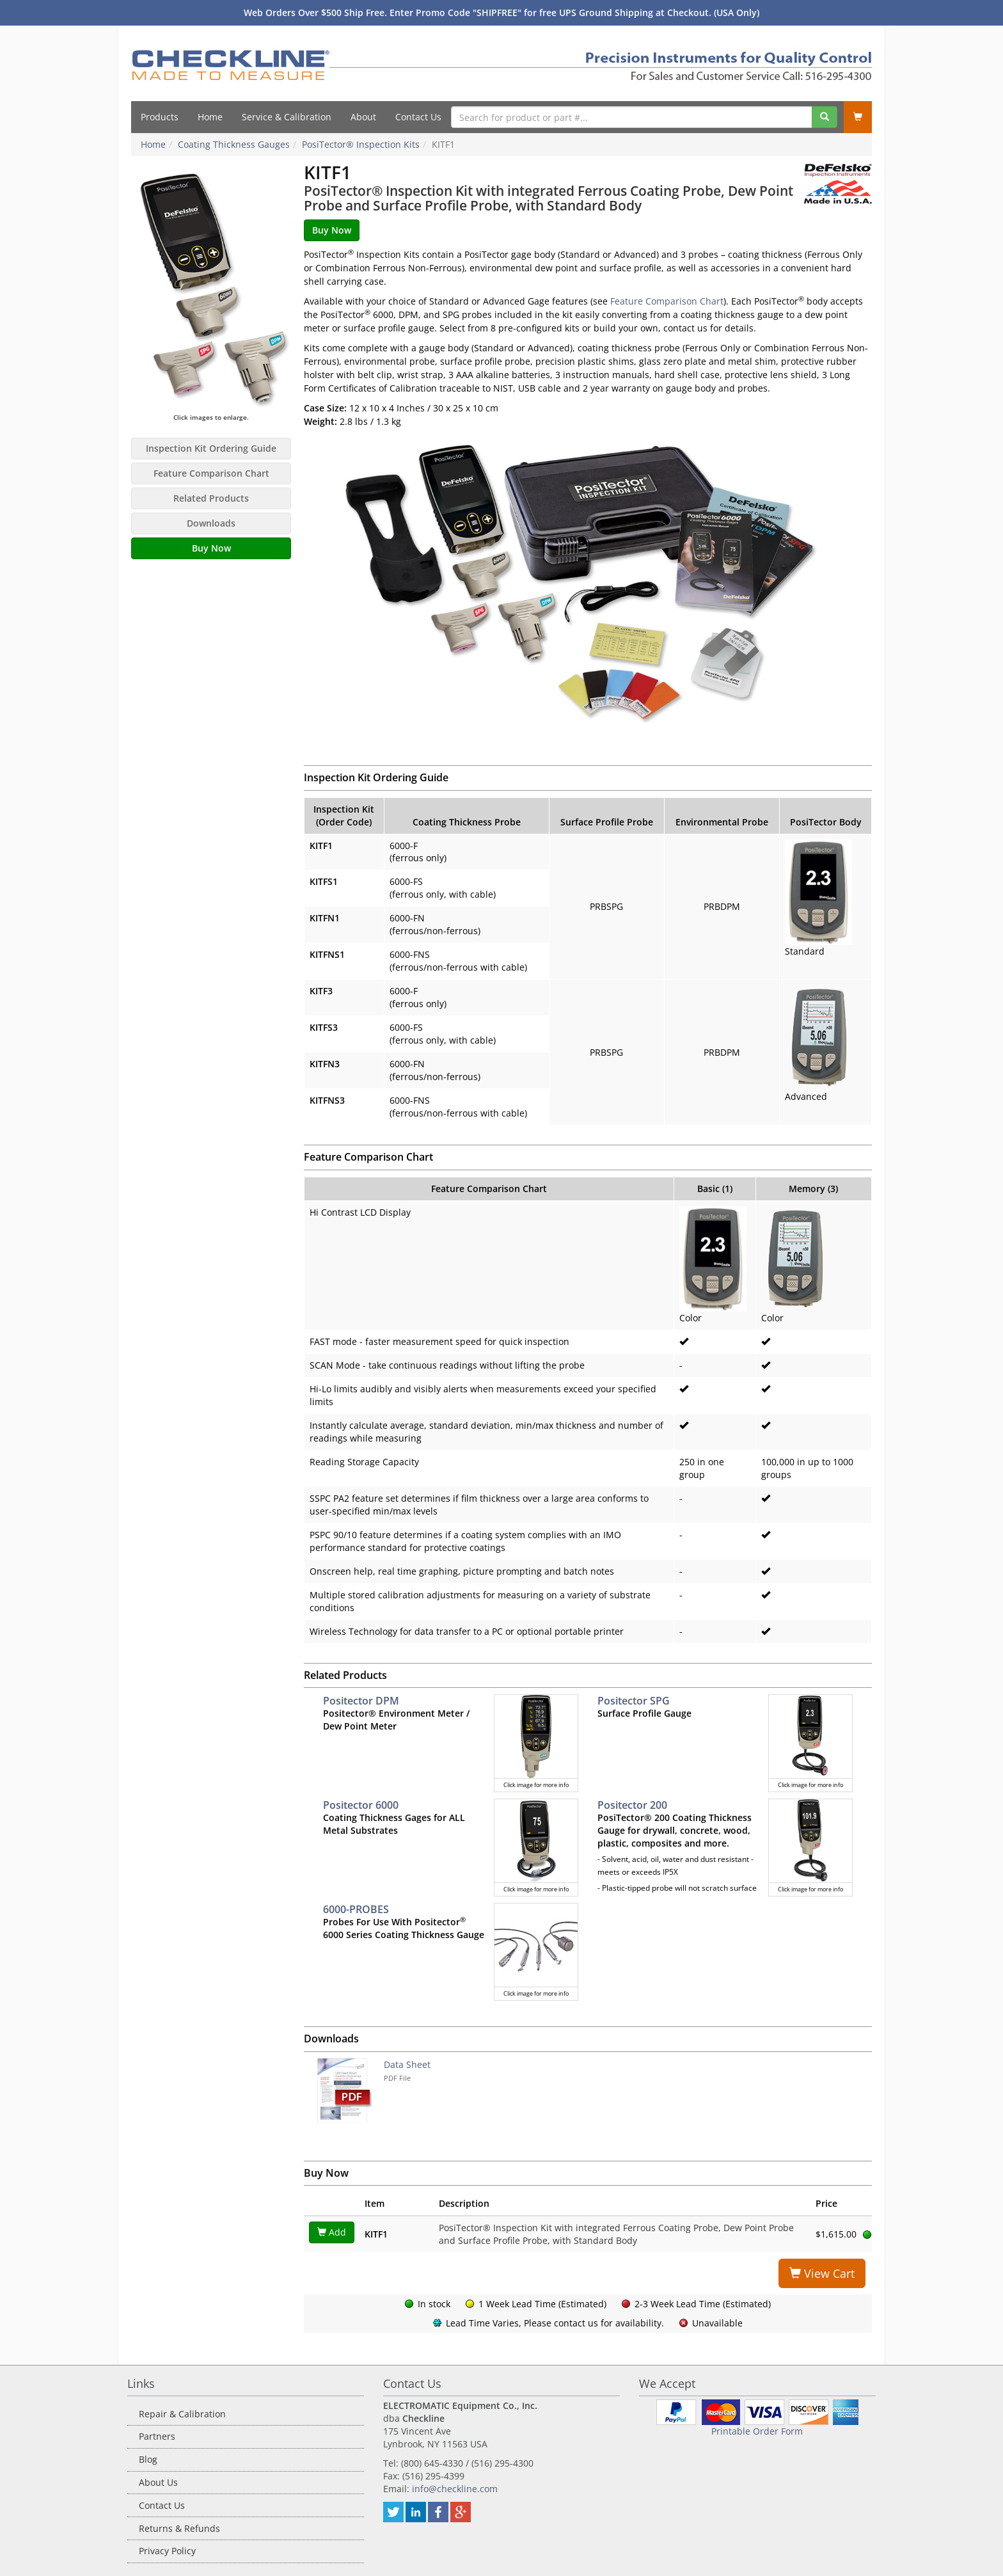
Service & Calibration (286, 117)
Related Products (211, 498)
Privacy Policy (167, 2551)
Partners (157, 2436)
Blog (148, 2459)
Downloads (211, 523)
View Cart (822, 2273)
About (363, 117)
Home (210, 117)
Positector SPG (633, 1701)
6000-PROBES (356, 1909)
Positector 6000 (361, 1805)
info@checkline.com (455, 2489)
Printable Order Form (757, 2431)
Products (159, 117)
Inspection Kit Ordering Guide (211, 448)
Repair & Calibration (182, 2414)
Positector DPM (361, 1701)
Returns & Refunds (179, 2528)
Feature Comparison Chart (211, 473)
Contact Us (418, 117)
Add (331, 2232)
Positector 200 (632, 1805)
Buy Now (211, 548)
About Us (158, 2482)
